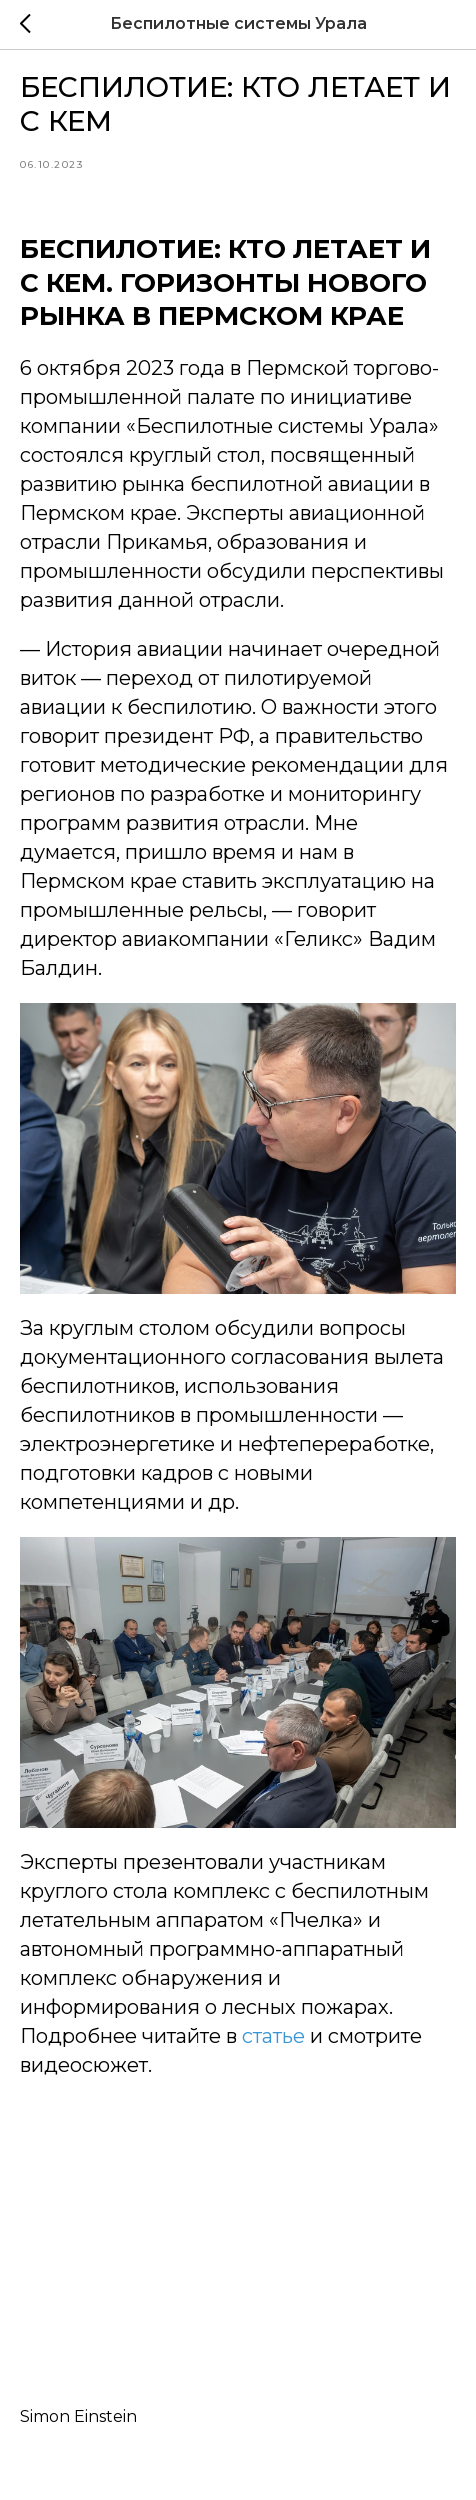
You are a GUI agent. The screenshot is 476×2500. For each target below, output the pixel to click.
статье (273, 2036)
